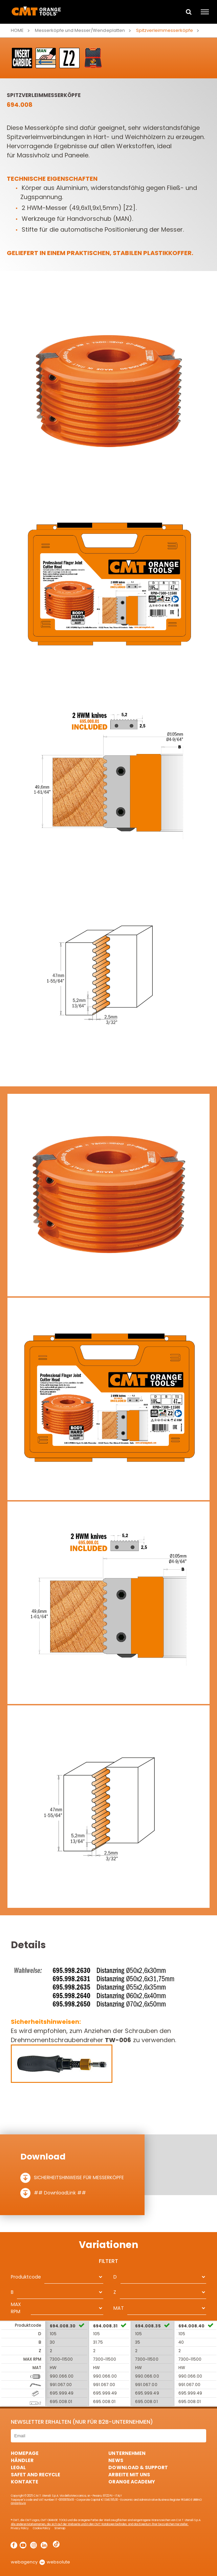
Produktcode (26, 2276)
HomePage (25, 2453)
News (115, 2460)
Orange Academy (131, 2481)
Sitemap (60, 2528)
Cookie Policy (41, 2528)
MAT (118, 2308)
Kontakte (24, 2481)
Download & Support (138, 2467)
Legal (18, 2467)
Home (17, 30)
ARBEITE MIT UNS (129, 2474)
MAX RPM (16, 2308)
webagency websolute (40, 2562)
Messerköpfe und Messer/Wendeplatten (80, 30)
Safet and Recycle (35, 2474)
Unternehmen (126, 2453)
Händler (22, 2460)
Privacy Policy (20, 2528)
